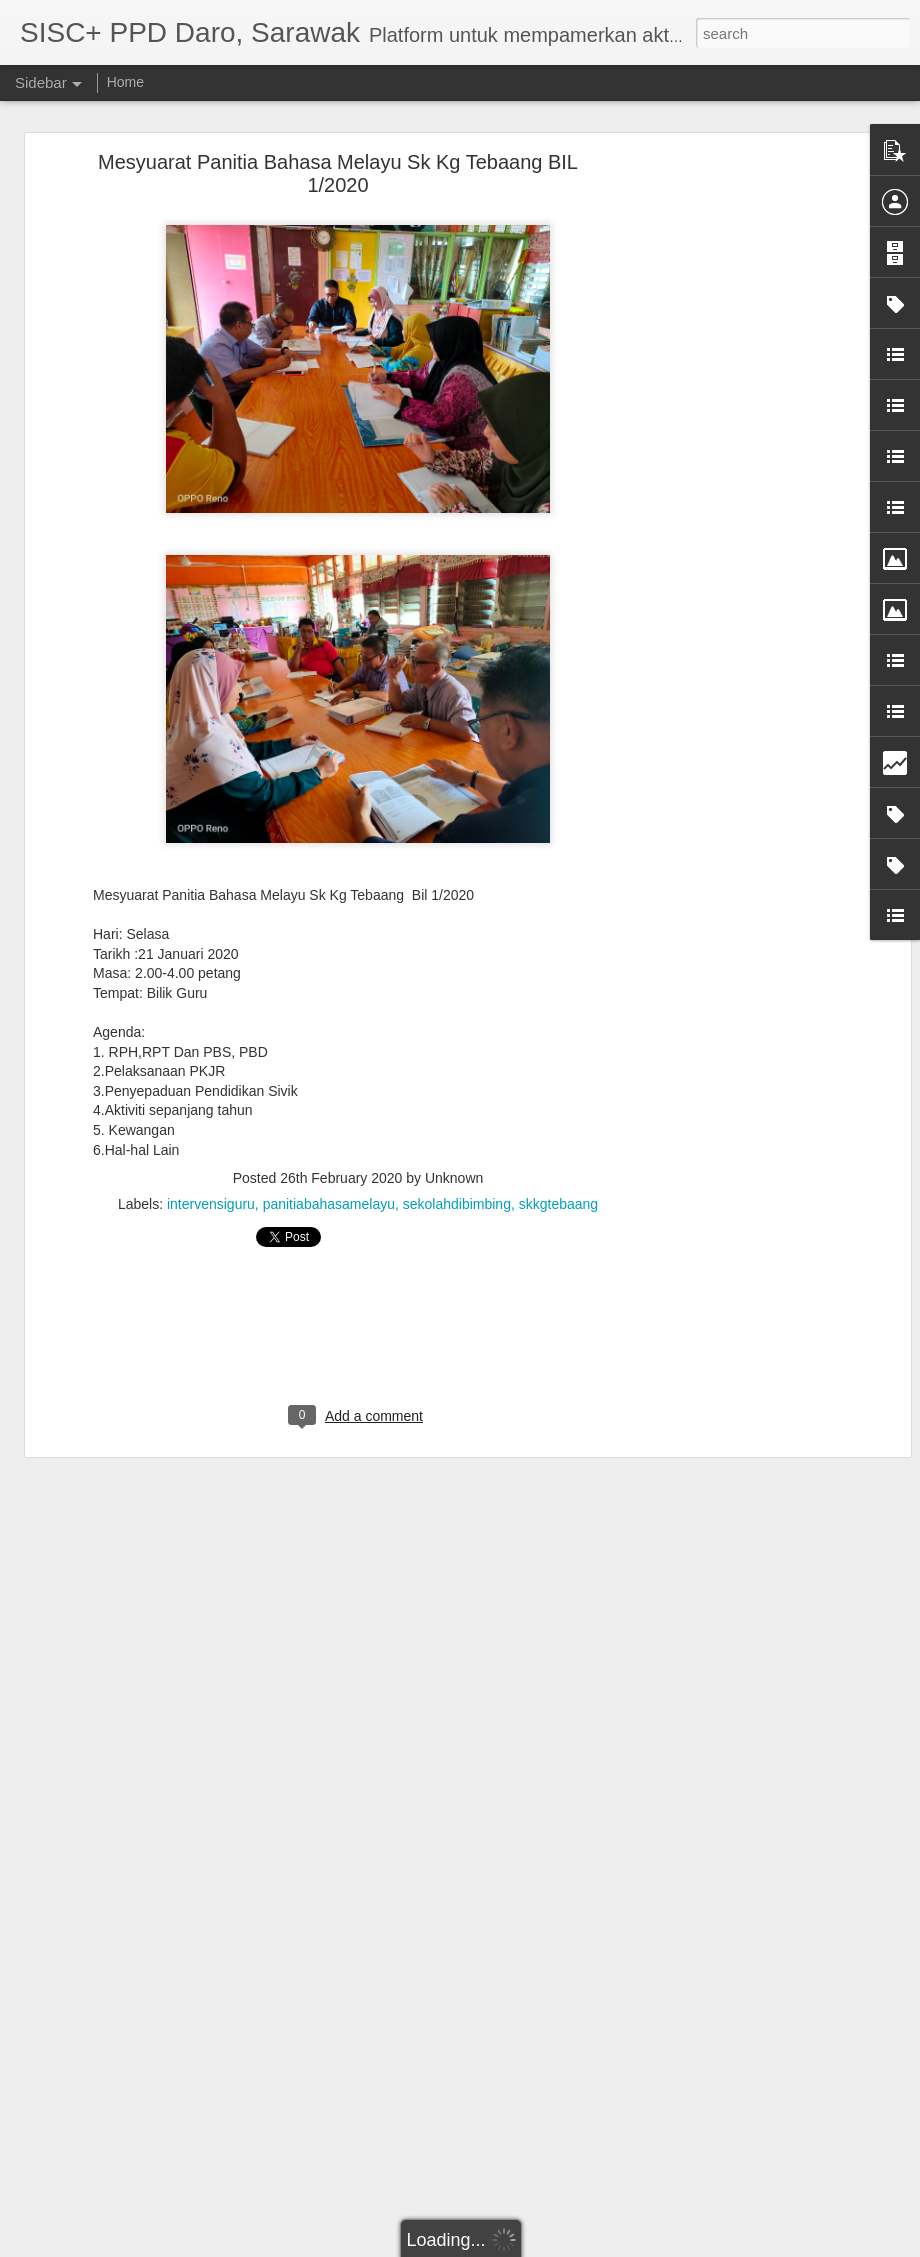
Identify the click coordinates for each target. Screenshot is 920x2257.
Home (125, 82)
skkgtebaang (558, 1204)
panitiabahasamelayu (329, 1204)
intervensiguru (211, 1204)
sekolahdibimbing (457, 1204)
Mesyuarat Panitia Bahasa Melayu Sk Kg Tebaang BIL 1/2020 (338, 173)
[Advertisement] (733, 476)
